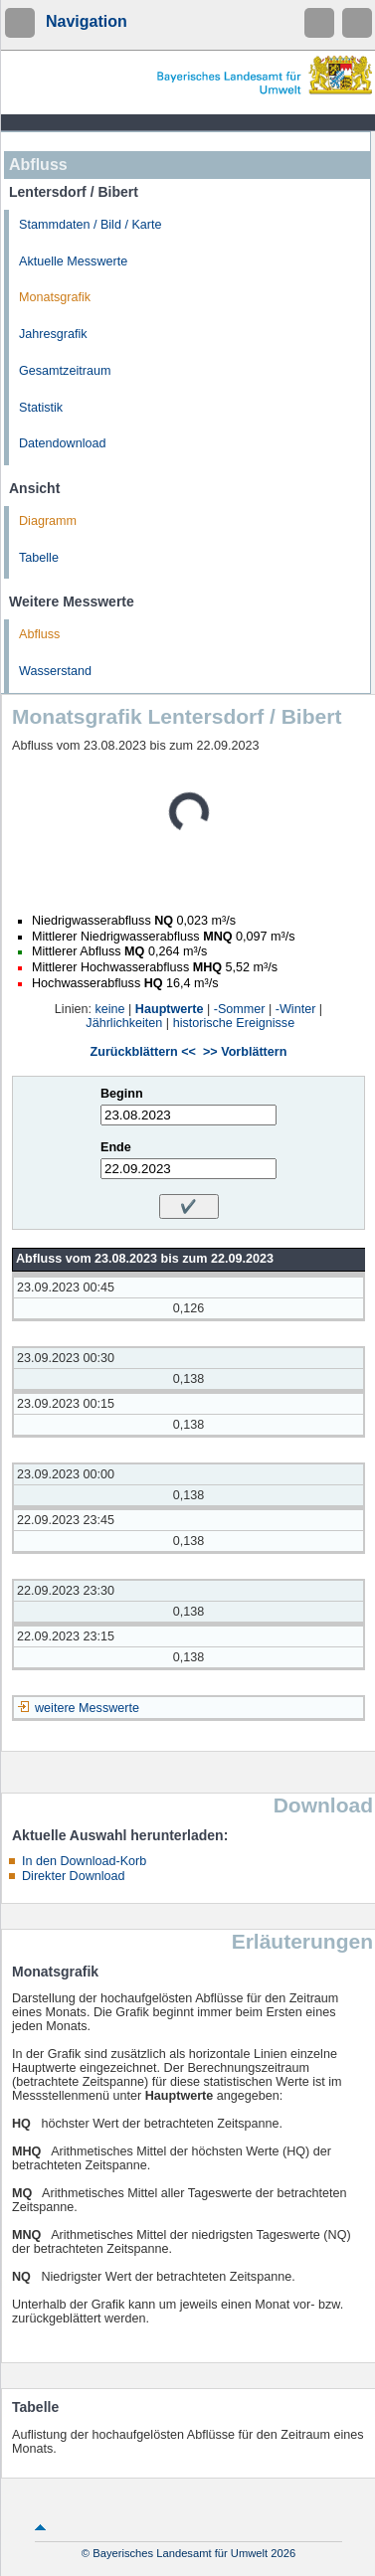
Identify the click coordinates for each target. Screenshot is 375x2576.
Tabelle (39, 558)
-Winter (296, 1009)
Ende (115, 1147)
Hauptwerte (169, 1009)
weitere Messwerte (87, 1708)
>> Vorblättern (244, 1052)
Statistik (41, 408)
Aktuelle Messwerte (73, 261)
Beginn (121, 1094)
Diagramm (48, 521)
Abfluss (39, 634)
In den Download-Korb (84, 1861)
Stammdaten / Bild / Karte (90, 225)
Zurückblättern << (143, 1052)
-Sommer (240, 1009)
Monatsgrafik (55, 297)
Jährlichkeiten (124, 1023)
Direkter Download (73, 1876)
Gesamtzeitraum (64, 371)
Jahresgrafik (53, 334)
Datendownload (62, 443)
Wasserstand (55, 671)
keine (109, 1009)
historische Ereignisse (234, 1023)
